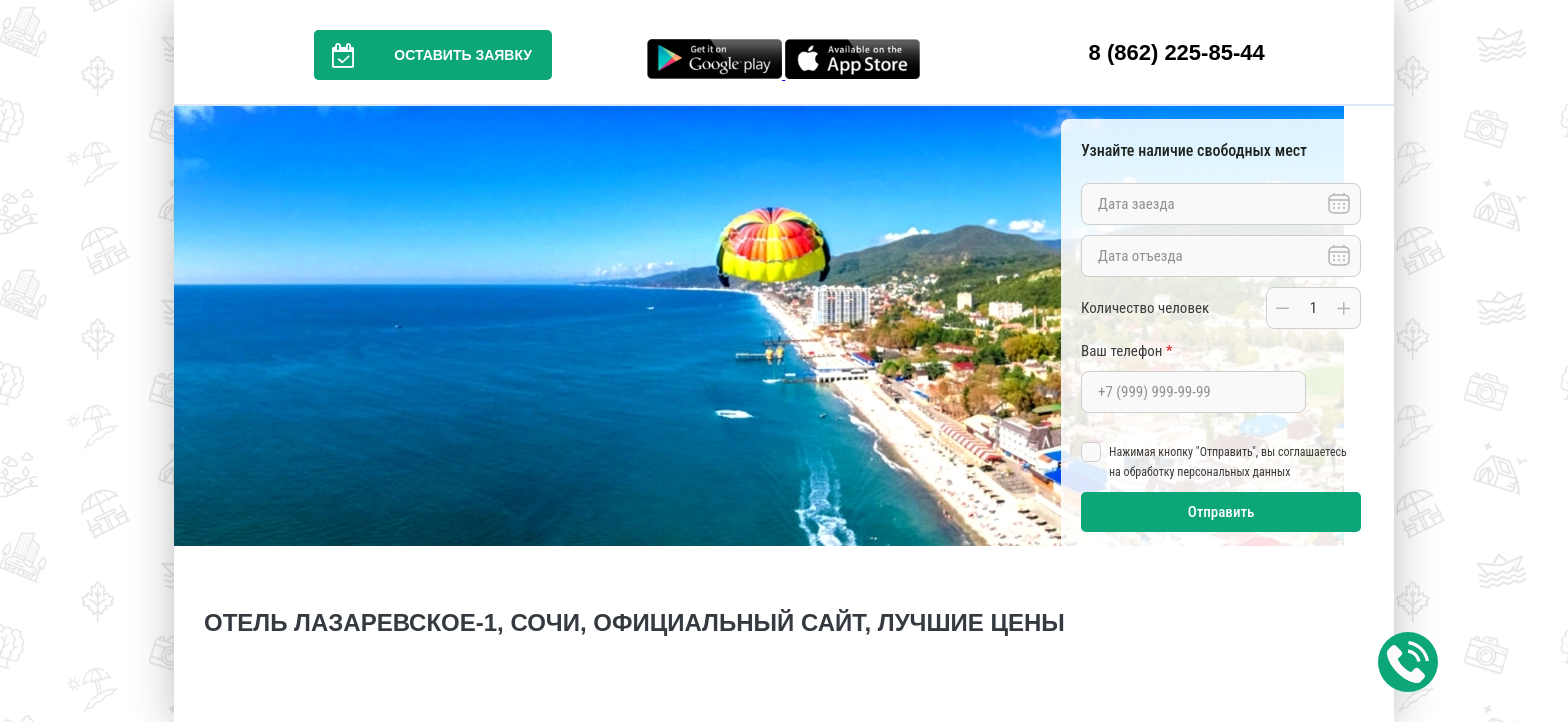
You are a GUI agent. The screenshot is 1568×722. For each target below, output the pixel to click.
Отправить (1221, 512)
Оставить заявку (423, 55)
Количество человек (1145, 308)
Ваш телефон (1126, 351)
